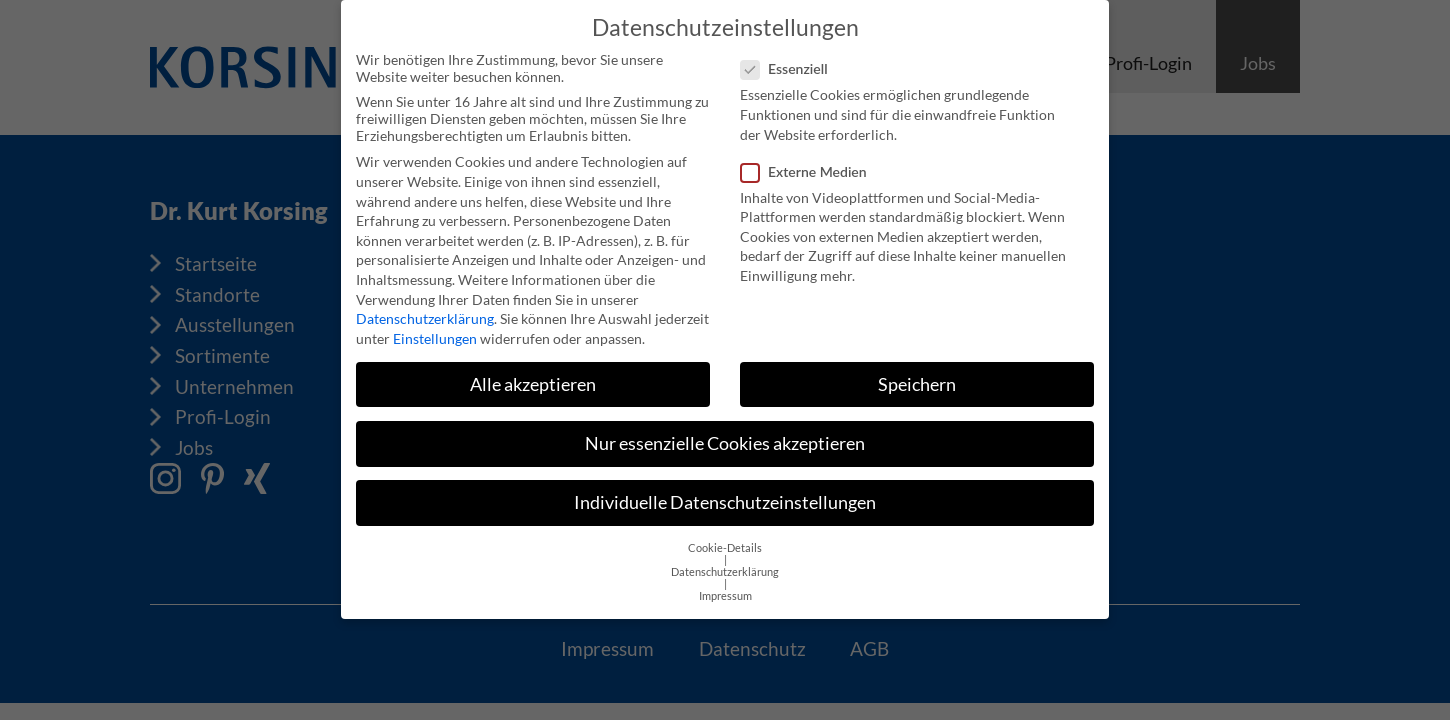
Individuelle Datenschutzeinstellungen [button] (725, 494)
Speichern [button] (917, 376)
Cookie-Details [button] (725, 540)
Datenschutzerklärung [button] (725, 564)
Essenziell (790, 60)
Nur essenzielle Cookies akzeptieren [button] (725, 435)
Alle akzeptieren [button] (533, 376)
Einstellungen (435, 330)
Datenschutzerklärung (425, 310)
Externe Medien (810, 162)
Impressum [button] (725, 588)
